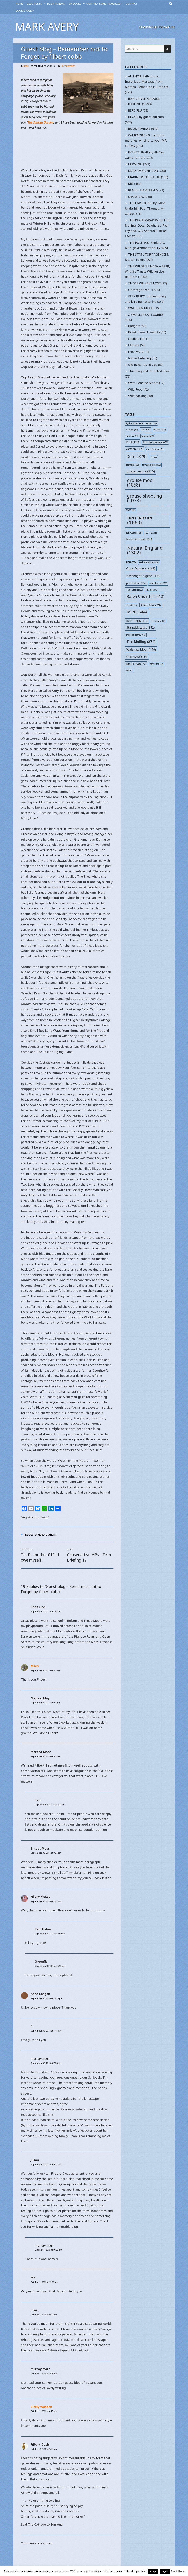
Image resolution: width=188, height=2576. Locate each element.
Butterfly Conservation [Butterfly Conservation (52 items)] (155, 442)
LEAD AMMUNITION (143, 171)
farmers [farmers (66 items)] (132, 464)
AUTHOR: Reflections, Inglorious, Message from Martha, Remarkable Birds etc (146, 81)
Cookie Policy (25, 10)
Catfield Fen (136, 339)
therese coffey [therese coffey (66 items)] (136, 634)
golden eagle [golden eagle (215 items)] (140, 471)
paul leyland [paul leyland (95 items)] (136, 583)
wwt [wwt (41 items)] (129, 670)
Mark (26, 66)
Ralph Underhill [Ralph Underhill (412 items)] (145, 596)
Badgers (134, 326)
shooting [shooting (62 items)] (158, 620)
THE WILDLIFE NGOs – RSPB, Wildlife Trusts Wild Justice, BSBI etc (147, 271)
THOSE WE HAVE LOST (144, 283)
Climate (133, 345)
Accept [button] (153, 2571)
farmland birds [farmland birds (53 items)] (151, 464)
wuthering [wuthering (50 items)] (156, 663)
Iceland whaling (139, 358)
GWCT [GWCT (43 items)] (130, 510)
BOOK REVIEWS (56, 3)
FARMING (135, 164)
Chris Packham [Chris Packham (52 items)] (155, 449)
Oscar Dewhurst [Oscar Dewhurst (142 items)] (140, 568)
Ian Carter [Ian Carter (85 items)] (134, 532)
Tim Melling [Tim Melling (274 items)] (141, 641)
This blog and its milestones (148, 371)
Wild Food (135, 389)
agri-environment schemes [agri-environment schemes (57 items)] (141, 423)
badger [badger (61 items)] (132, 429)
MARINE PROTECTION (144, 177)
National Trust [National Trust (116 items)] (139, 539)
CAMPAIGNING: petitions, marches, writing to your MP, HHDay (146, 140)
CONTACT (131, 3)
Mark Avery (47, 26)
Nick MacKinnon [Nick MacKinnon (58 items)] (149, 562)
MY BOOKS (74, 3)
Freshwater (136, 352)
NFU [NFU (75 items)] (131, 562)
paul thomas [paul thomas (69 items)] (158, 583)
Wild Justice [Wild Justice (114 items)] (136, 656)
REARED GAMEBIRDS (143, 190)
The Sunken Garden (40, 122)
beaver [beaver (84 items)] (159, 429)
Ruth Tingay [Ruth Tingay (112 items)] (137, 621)
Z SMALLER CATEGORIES (145, 315)
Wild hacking (137, 396)
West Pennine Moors (143, 383)
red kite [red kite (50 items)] (131, 605)
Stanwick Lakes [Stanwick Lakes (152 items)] (140, 627)
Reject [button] (165, 2571)
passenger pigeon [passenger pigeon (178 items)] (143, 576)
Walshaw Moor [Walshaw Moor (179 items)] (141, 649)
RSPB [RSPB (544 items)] (137, 612)
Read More (177, 2571)
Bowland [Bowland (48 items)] (147, 436)
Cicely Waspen (41, 2407)
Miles (35, 1666)
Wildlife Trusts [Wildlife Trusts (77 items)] (136, 663)
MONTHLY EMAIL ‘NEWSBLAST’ (104, 3)
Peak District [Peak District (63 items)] (134, 589)
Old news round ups (142, 365)
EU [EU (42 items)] (154, 457)
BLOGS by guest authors (40, 1534)
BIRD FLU (135, 110)
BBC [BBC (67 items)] (145, 429)
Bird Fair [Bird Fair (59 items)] (132, 436)
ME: (130, 184)
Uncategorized (138, 290)
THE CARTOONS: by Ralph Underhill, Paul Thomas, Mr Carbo (145, 208)
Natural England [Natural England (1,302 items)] (145, 550)
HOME (19, 3)
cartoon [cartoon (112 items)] (134, 449)
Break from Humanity (144, 332)
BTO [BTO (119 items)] (132, 442)
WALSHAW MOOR (141, 308)
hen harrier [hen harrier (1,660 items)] (140, 520)
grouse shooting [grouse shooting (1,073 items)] (144, 498)
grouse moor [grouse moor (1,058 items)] (140, 482)
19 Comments (68, 66)
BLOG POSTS (34, 3)
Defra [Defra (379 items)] (136, 456)
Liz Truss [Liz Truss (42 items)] (151, 533)
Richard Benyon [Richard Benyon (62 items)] (151, 605)
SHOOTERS (136, 197)
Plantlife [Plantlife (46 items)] (151, 589)
